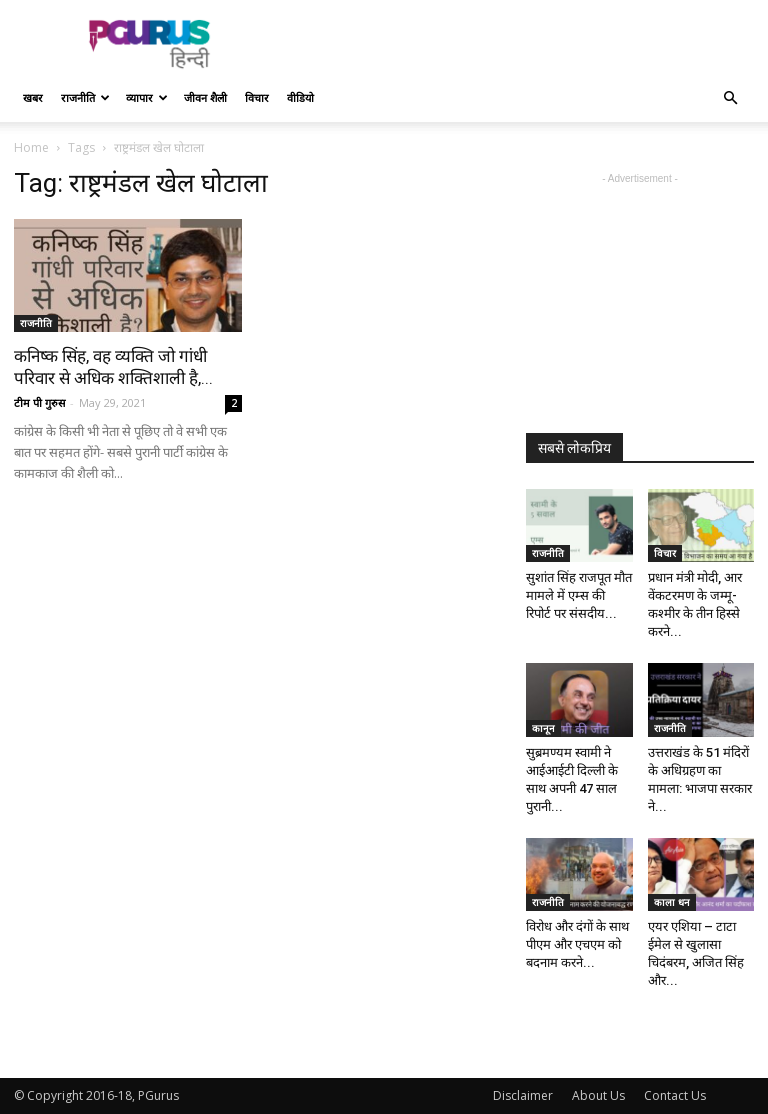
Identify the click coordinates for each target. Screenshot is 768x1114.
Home (31, 147)
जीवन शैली (205, 97)
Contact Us (675, 1095)
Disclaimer (523, 1095)
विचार (257, 97)
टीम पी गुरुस (39, 402)
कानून (543, 728)
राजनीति (85, 97)
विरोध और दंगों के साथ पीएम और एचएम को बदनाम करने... (577, 944)
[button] (730, 98)
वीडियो (300, 97)
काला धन (672, 902)
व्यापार (147, 97)
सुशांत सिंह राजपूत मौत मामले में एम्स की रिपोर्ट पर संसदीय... (579, 595)
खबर (33, 97)
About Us (598, 1095)
